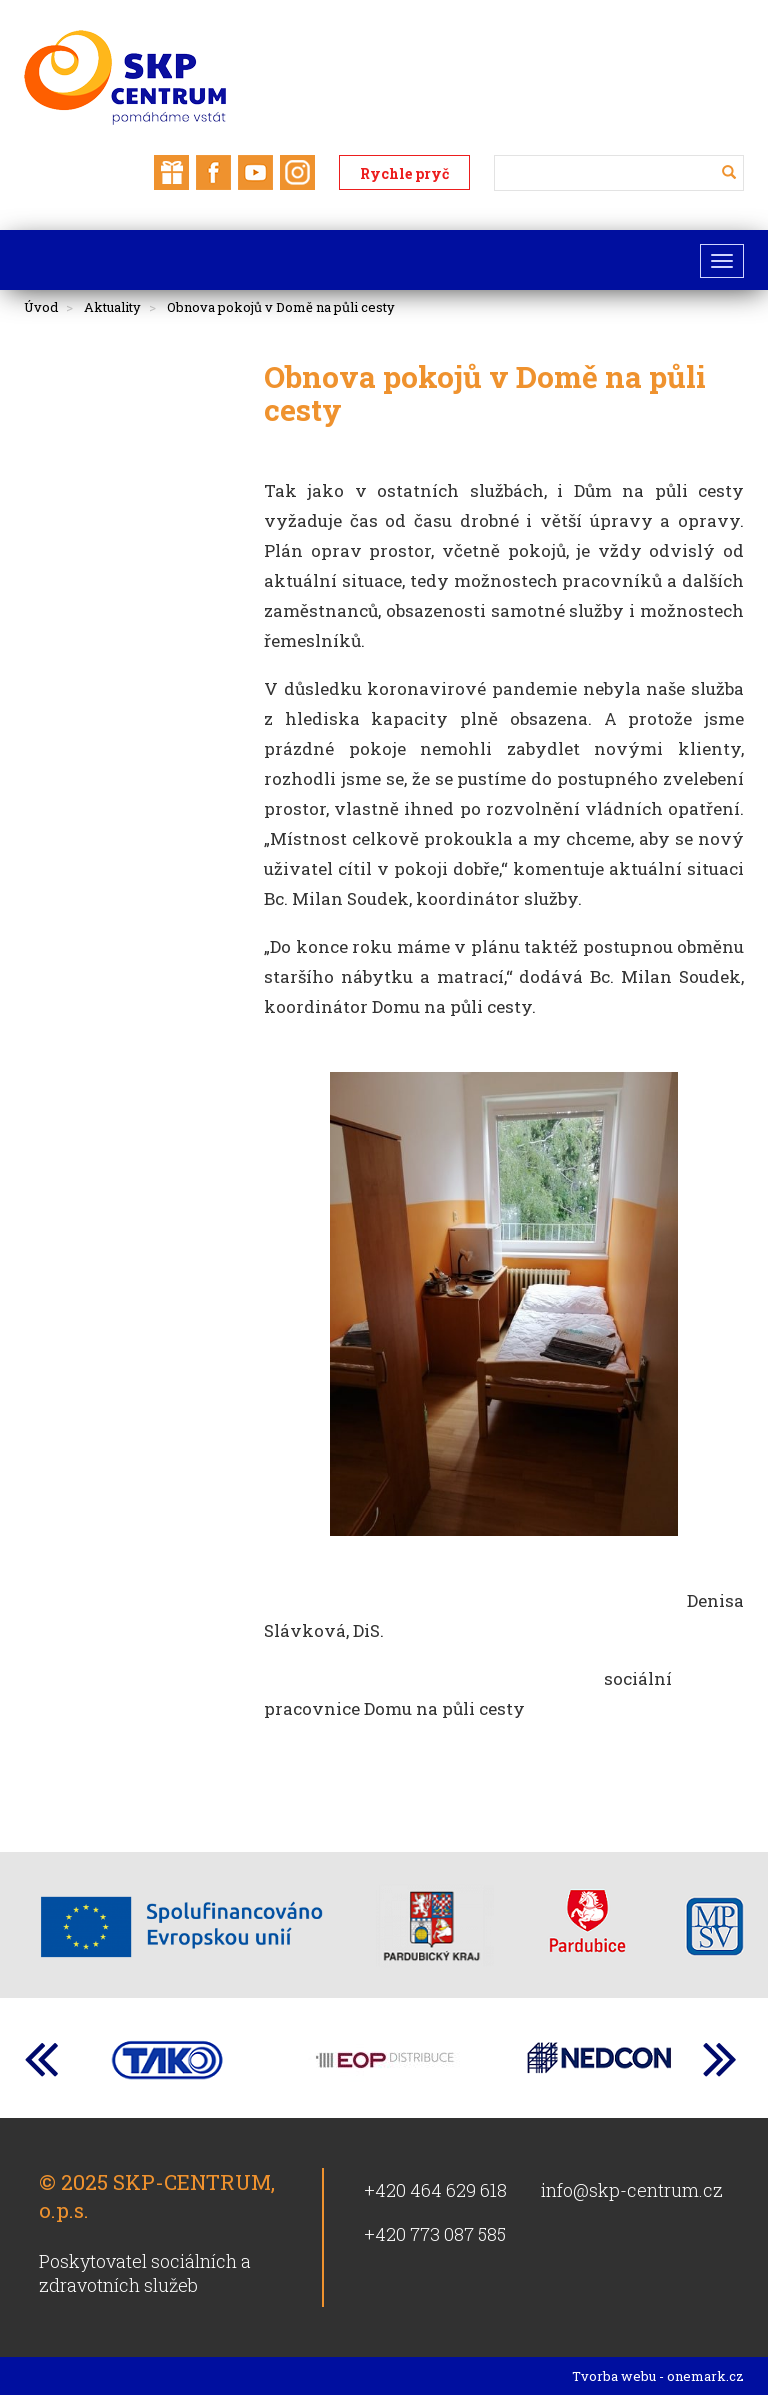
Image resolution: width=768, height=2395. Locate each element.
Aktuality (112, 307)
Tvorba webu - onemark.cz (658, 2376)
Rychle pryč (404, 173)
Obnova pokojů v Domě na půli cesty (281, 307)
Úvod (41, 307)
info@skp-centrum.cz (632, 2190)
